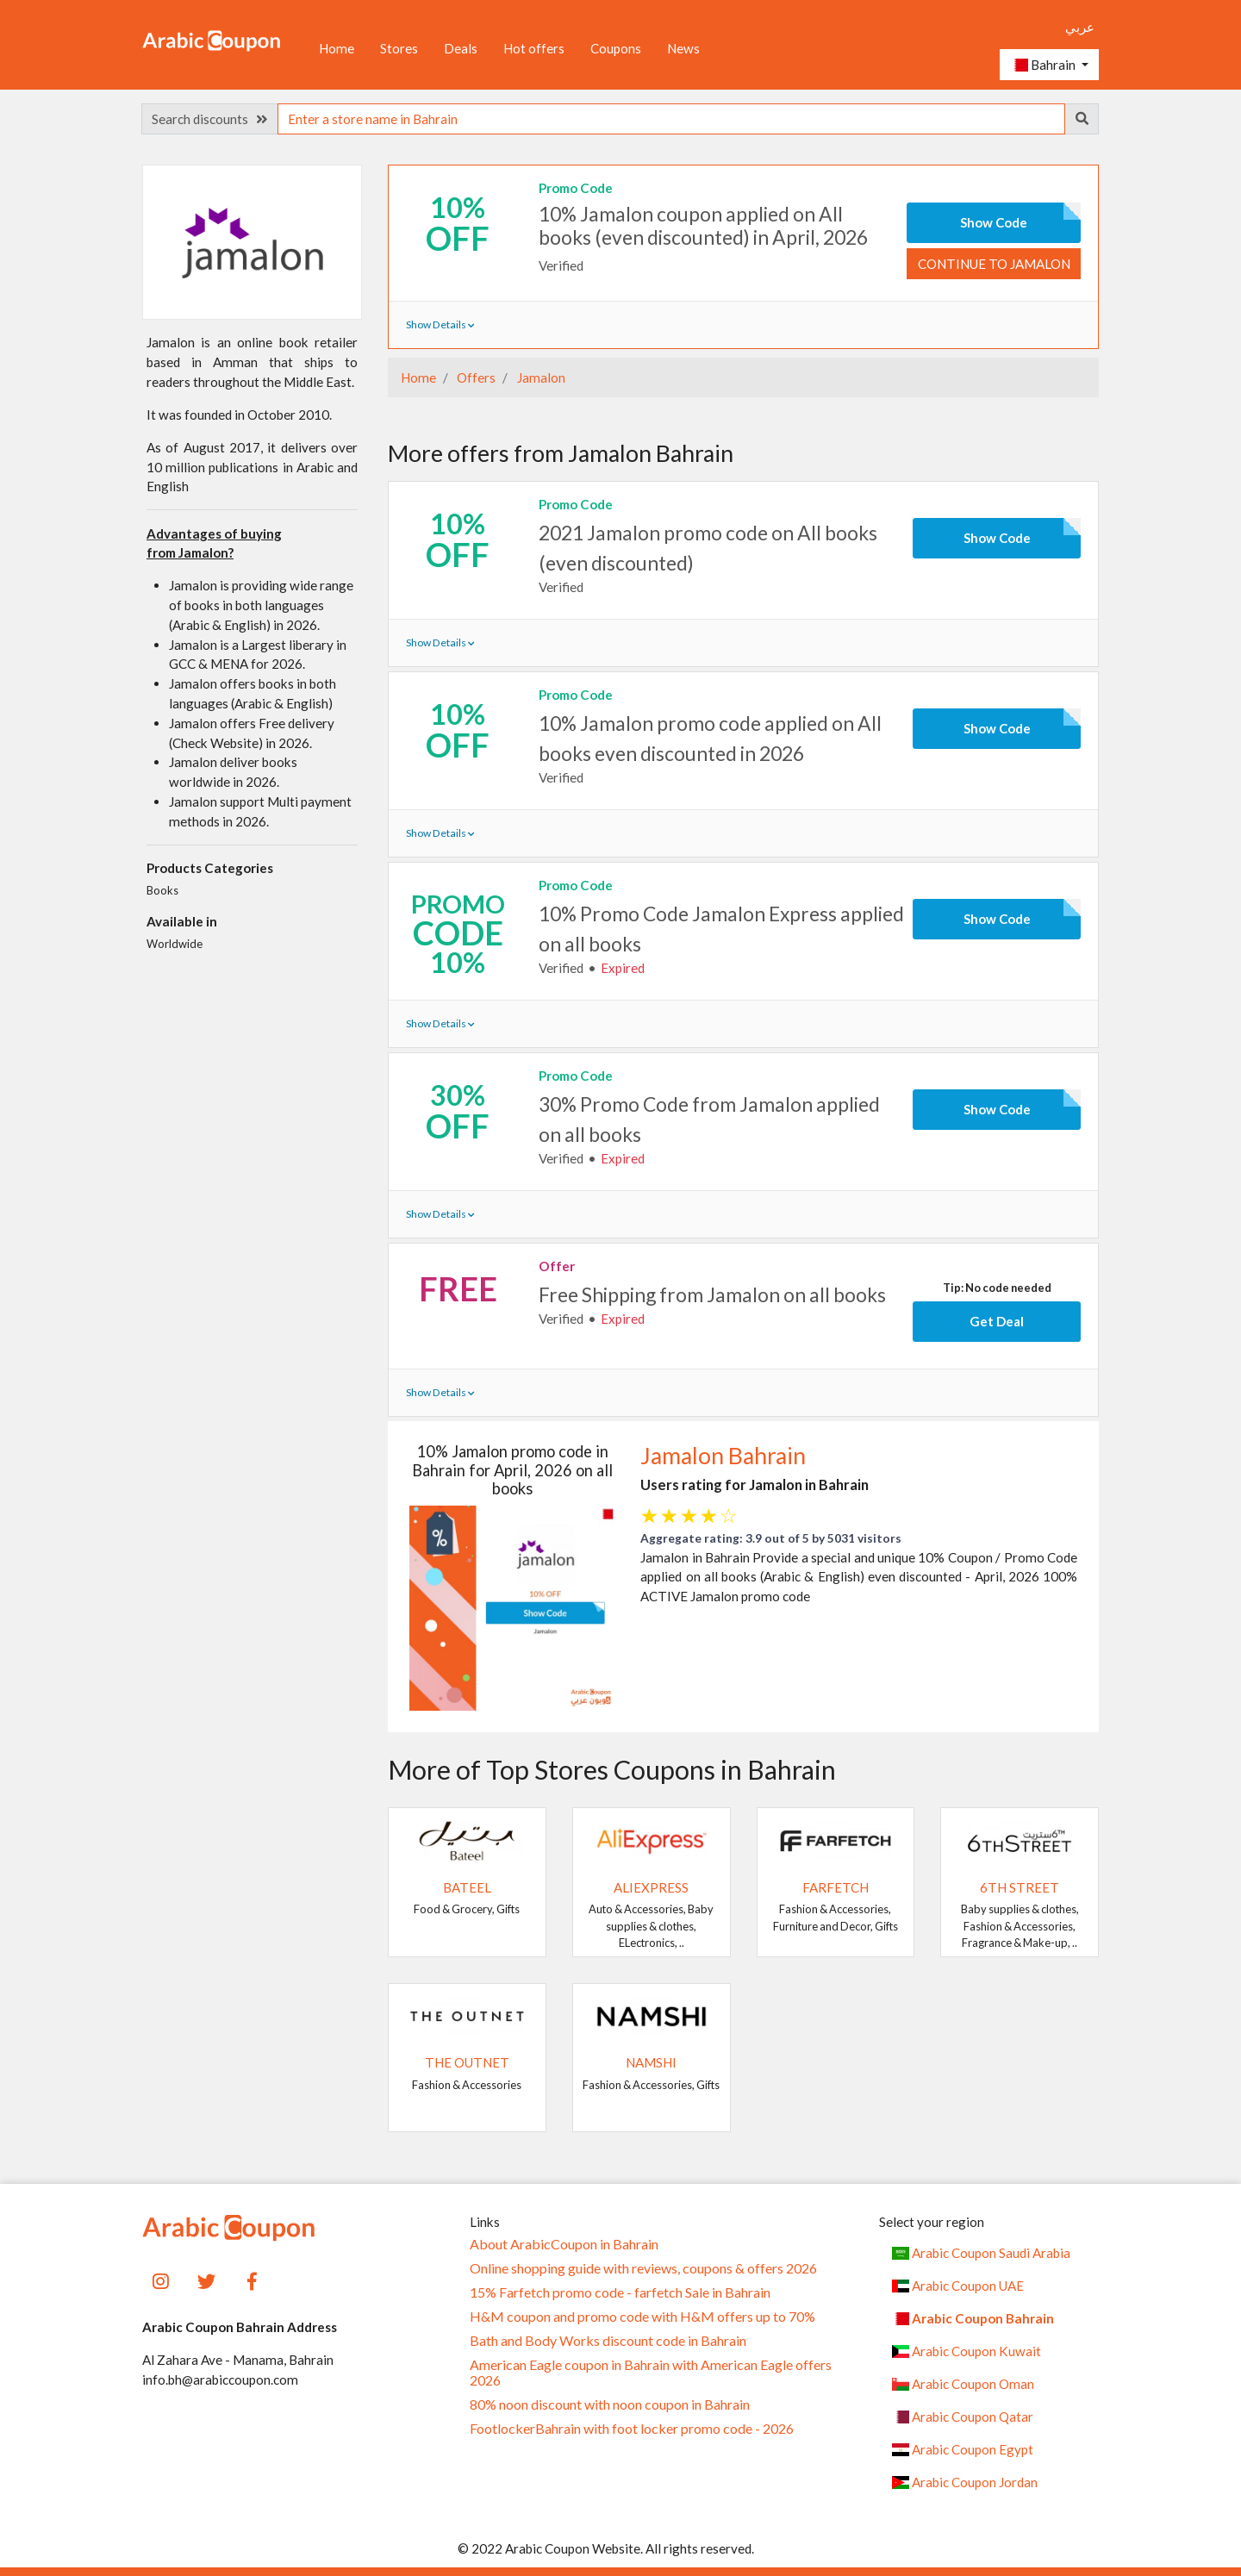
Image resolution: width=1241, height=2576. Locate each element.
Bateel (467, 1887)
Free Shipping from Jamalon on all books (712, 1294)
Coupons (615, 48)
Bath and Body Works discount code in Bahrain (608, 2340)
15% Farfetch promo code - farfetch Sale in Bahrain (620, 2292)
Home (336, 48)
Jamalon (539, 377)
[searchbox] (671, 118)
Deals (460, 48)
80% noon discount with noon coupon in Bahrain (610, 2404)
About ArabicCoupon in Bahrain (564, 2244)
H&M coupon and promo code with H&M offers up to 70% (642, 2316)
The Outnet (467, 2062)
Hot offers (533, 48)
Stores (399, 48)
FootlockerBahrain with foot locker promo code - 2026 (632, 2428)
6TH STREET (1019, 1887)
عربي (1079, 26)
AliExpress (651, 1887)
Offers (475, 377)
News (683, 48)
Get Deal (997, 1321)
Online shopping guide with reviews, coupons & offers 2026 (643, 2268)
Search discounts (209, 119)
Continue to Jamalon (994, 263)
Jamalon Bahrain (723, 1455)
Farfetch (835, 1887)
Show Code (993, 222)
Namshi (651, 2062)
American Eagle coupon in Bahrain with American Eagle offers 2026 (651, 2372)
